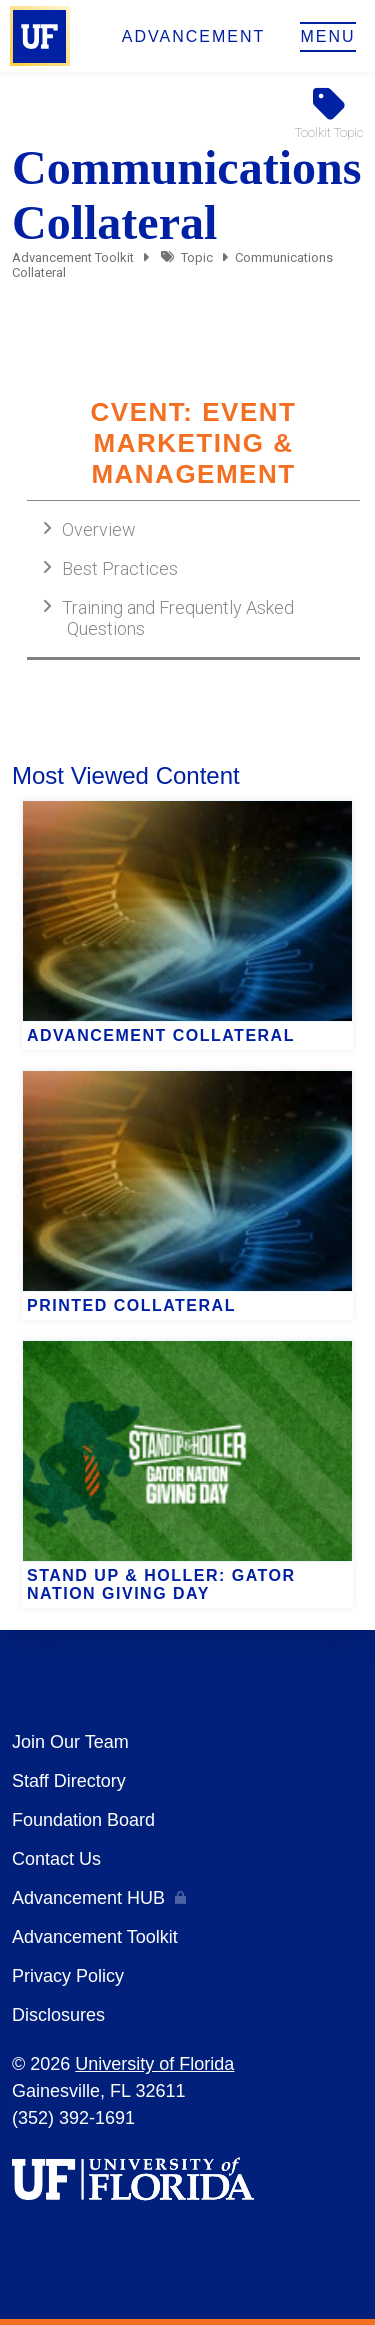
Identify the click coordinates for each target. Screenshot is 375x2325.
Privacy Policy (68, 1976)
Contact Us (56, 1859)
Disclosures (58, 2015)
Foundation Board (83, 1820)
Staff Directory (69, 1781)
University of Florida (154, 2064)
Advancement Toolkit (73, 257)
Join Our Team (70, 1742)
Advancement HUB (88, 1898)
